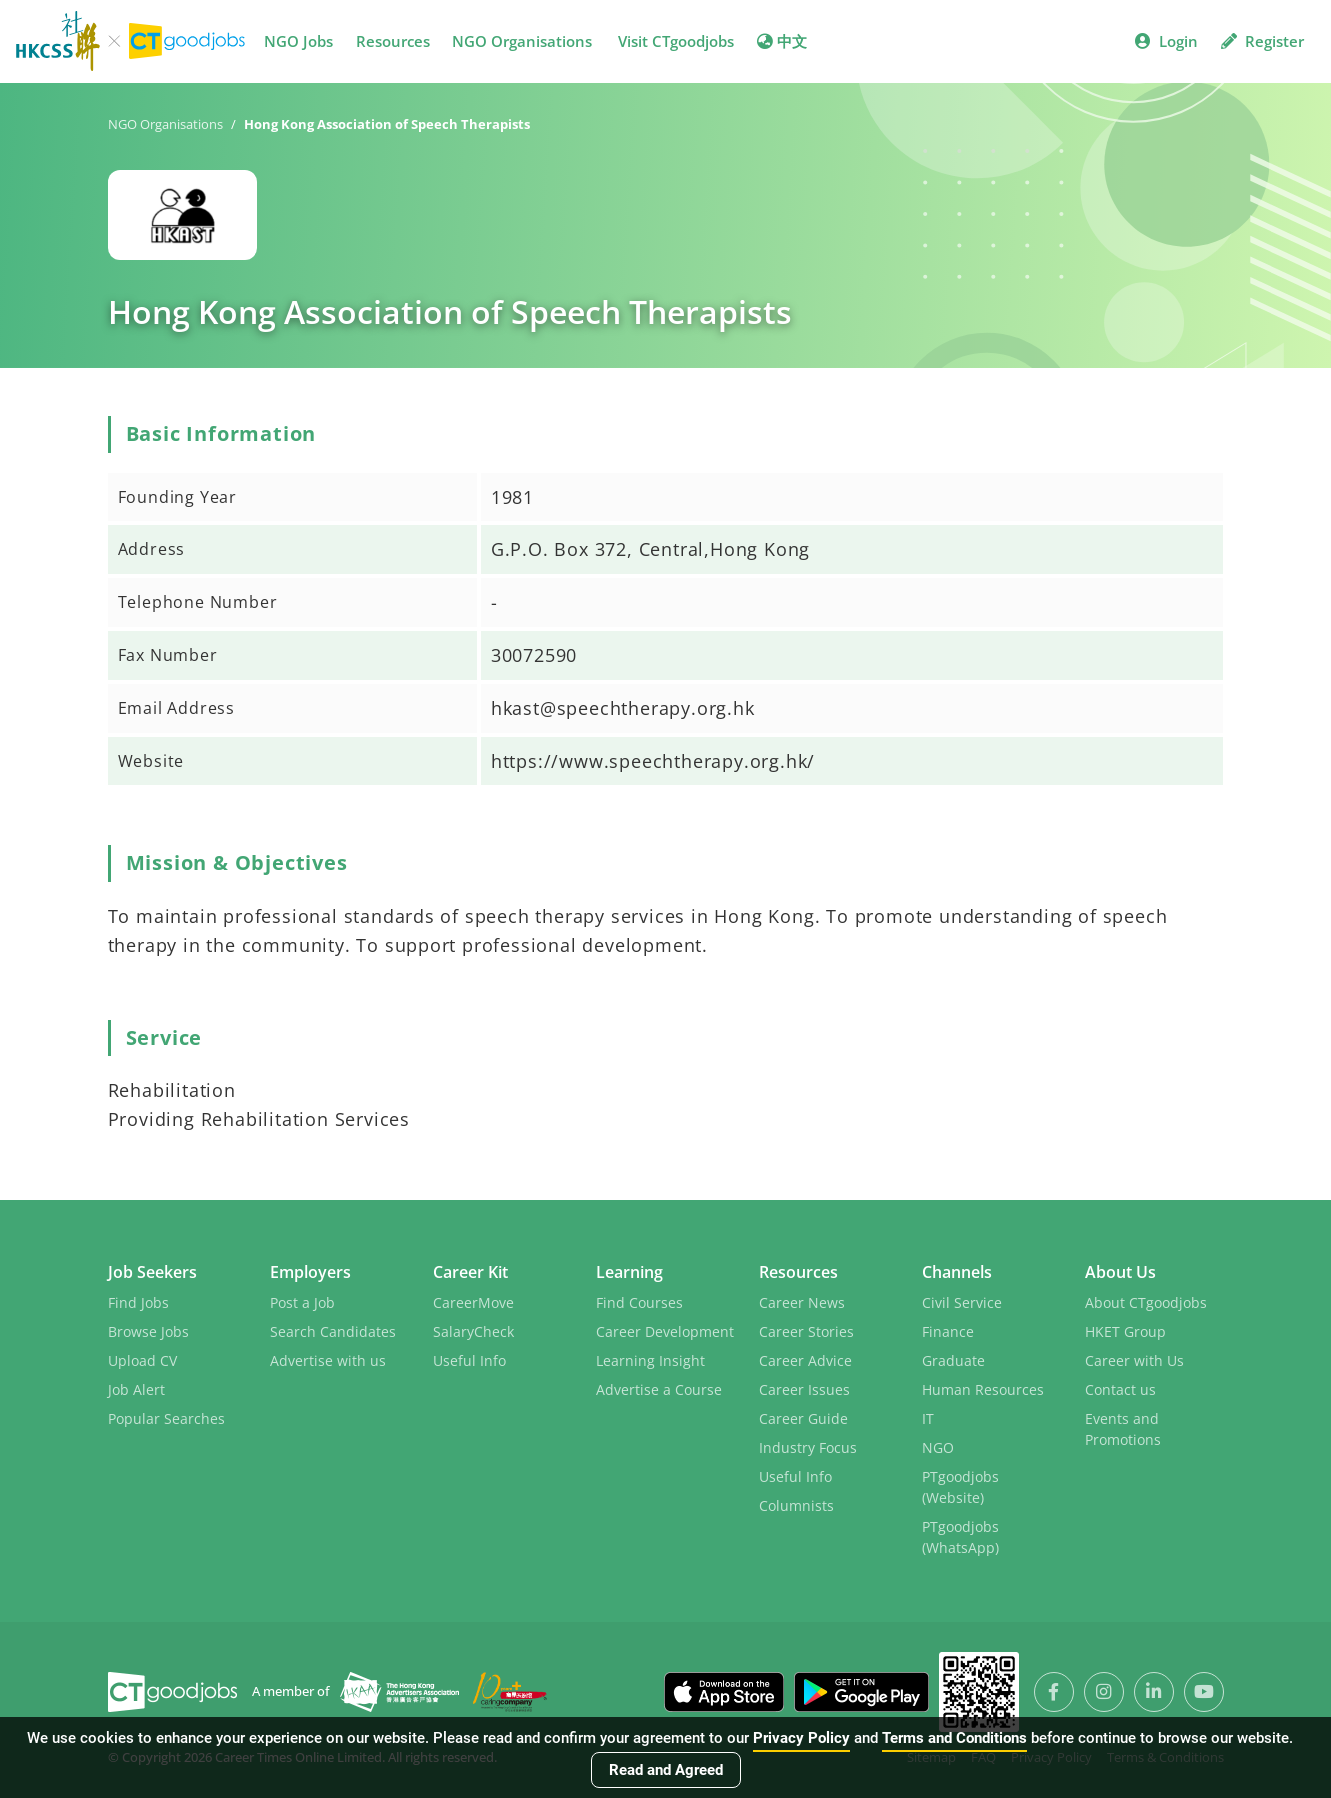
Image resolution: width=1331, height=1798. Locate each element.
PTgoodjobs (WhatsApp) (960, 1537)
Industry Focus (808, 1447)
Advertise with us (328, 1360)
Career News (802, 1302)
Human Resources (983, 1389)
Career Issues (804, 1389)
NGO (938, 1447)
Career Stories (806, 1331)
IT (928, 1418)
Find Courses (639, 1302)
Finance (948, 1331)
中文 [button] (782, 41)
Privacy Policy (801, 1738)
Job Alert (136, 1389)
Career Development (665, 1331)
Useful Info (469, 1360)
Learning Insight (650, 1360)
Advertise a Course (659, 1389)
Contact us (1120, 1389)
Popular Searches (166, 1418)
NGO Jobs (298, 41)
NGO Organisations (522, 41)
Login (1166, 41)
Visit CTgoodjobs (676, 41)
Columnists (796, 1505)
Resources (393, 41)
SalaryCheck (473, 1331)
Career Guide (803, 1418)
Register (1262, 41)
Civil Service (962, 1302)
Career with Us (1134, 1360)
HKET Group (1125, 1331)
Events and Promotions (1123, 1429)
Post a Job (302, 1302)
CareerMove (473, 1302)
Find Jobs (138, 1302)
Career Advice (805, 1360)
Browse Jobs (148, 1331)
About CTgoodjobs (1146, 1302)
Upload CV (142, 1360)
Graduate (953, 1360)
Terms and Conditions (954, 1738)
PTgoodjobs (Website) (960, 1487)
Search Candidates (333, 1331)
